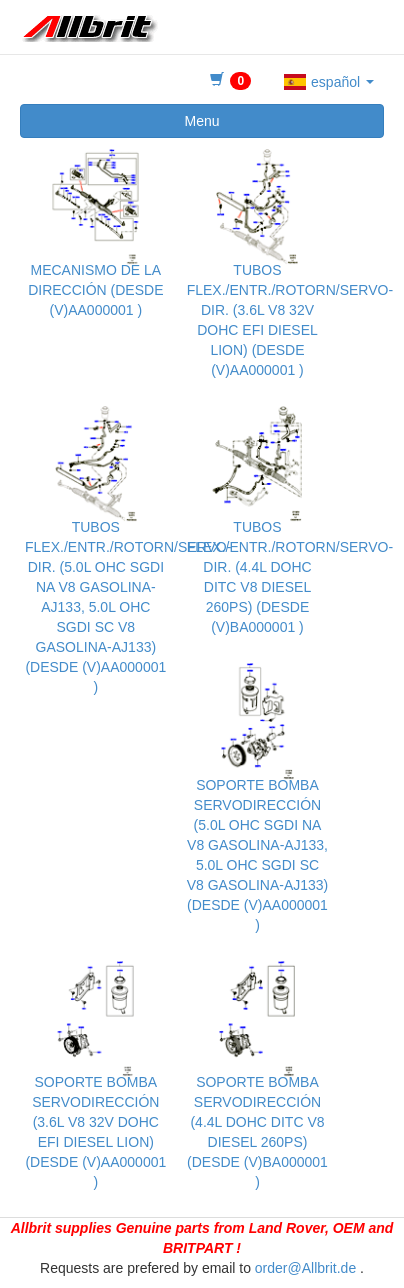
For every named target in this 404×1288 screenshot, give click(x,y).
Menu (201, 121)
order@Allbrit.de (305, 1268)
